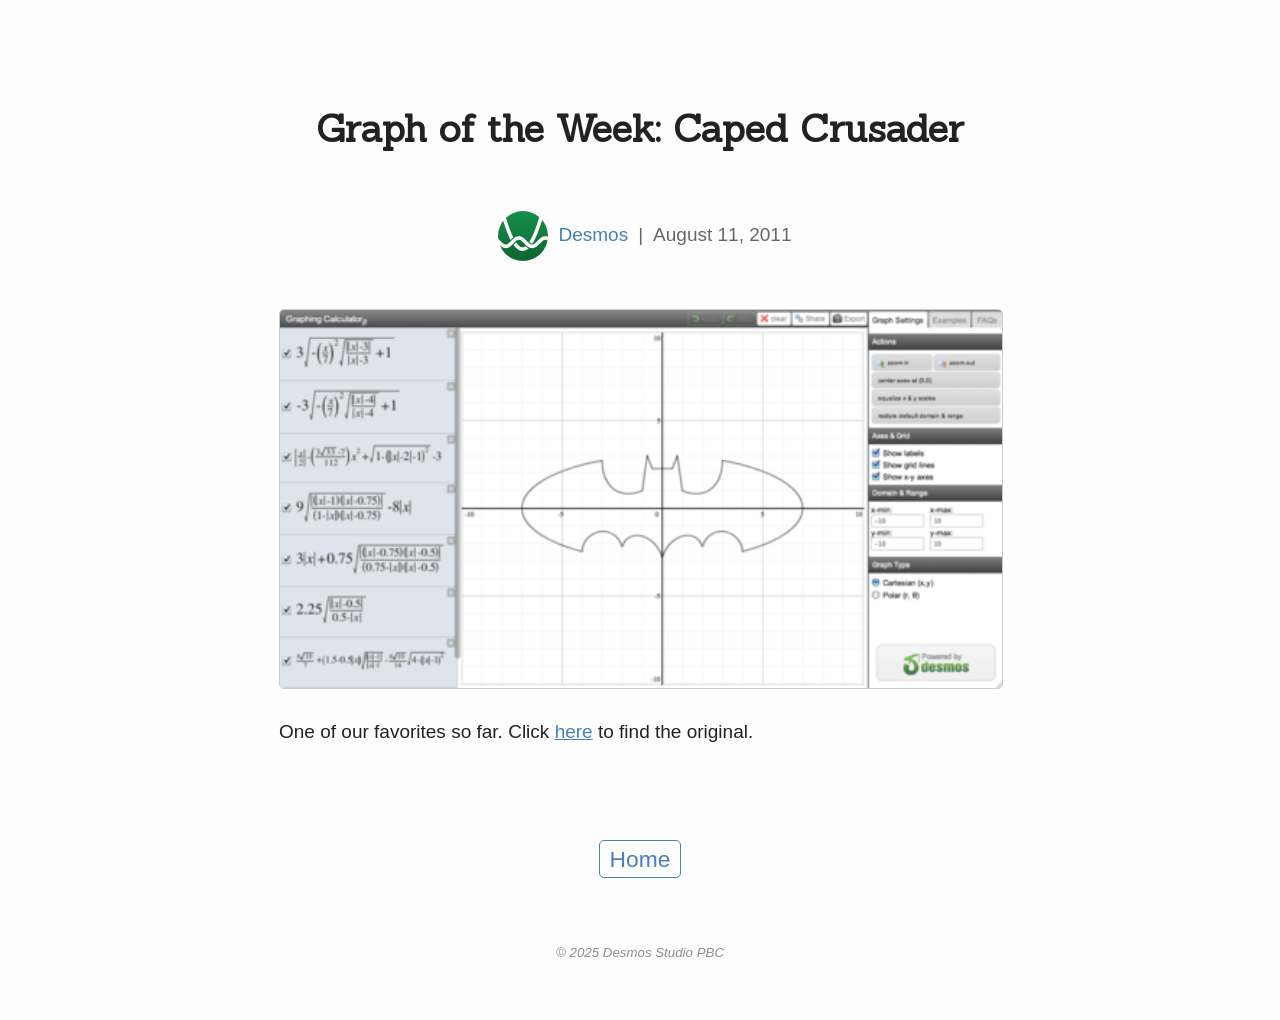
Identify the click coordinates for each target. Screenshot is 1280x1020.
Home (640, 859)
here (574, 731)
